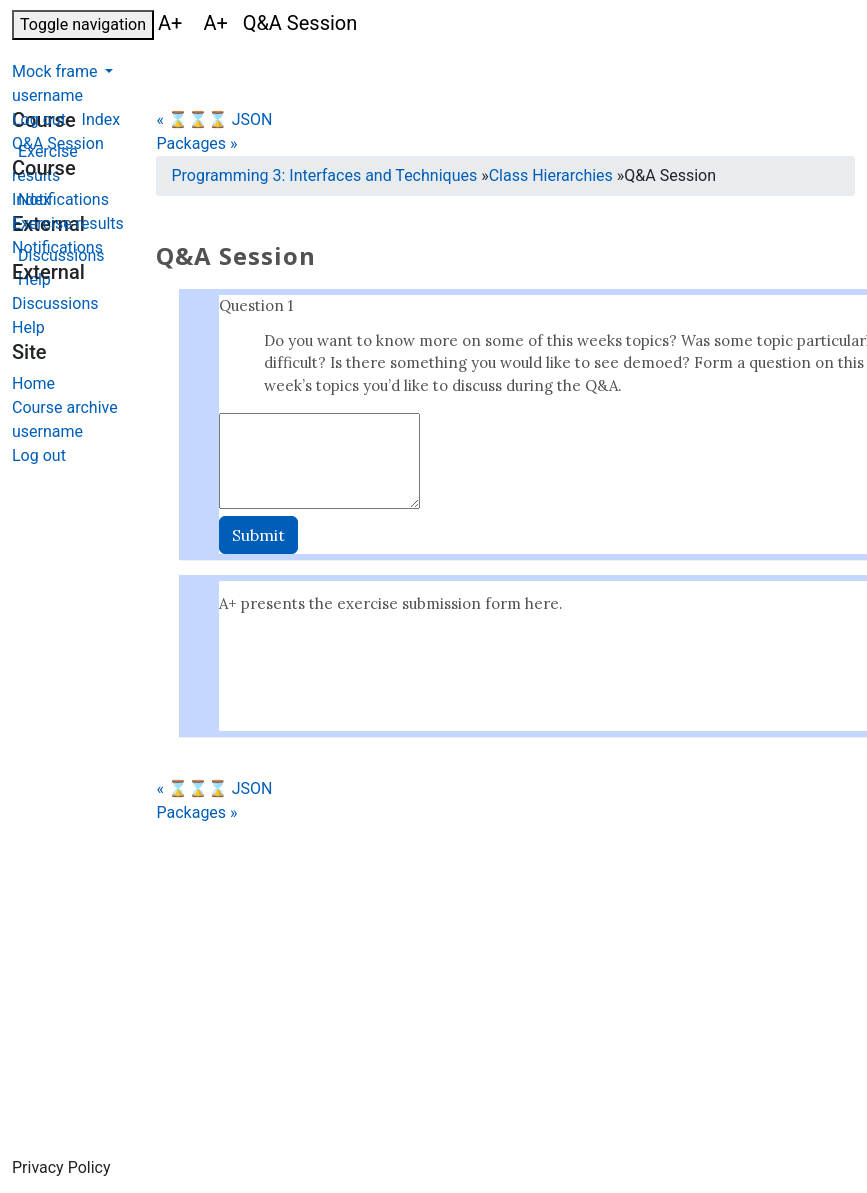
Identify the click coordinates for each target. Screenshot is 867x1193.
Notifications (57, 247)
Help (28, 327)
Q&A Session (58, 143)
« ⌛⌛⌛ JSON (214, 119)
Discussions (55, 303)
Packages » (196, 143)
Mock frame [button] (56, 71)
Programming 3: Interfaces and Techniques (324, 175)
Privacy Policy (61, 1167)
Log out (39, 119)
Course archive (65, 407)
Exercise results (68, 223)
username (47, 95)
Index (31, 199)
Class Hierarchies (551, 175)
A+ (172, 23)
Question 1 (256, 305)
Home (33, 383)
